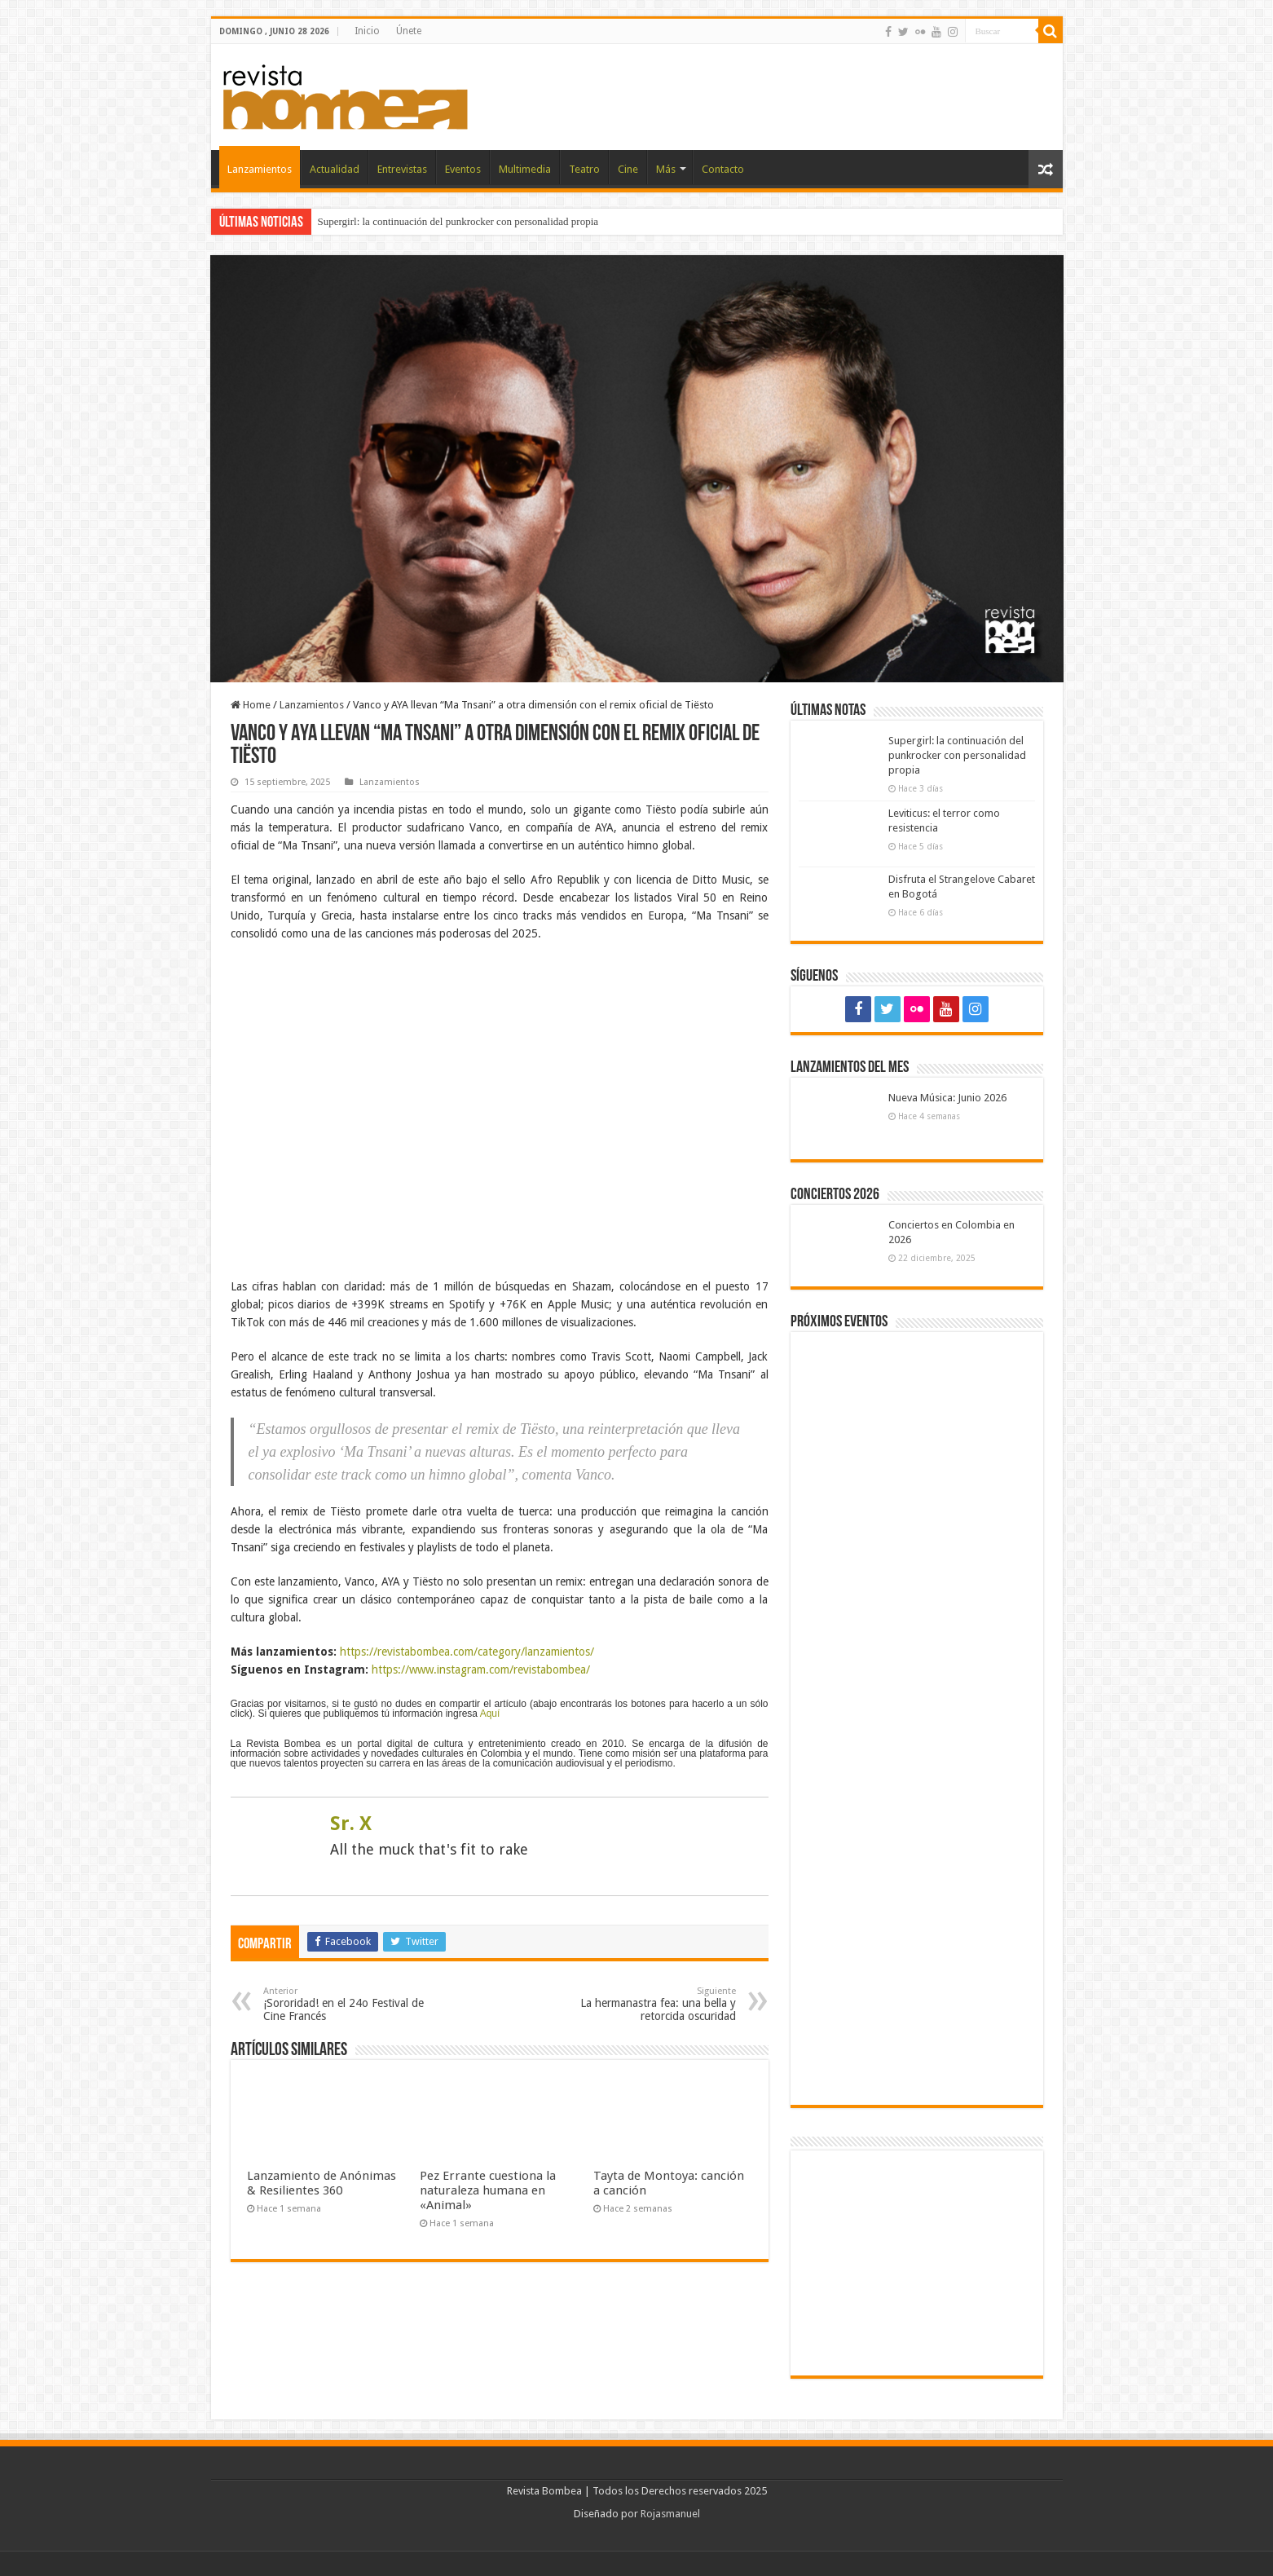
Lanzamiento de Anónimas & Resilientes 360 (321, 2183)
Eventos (463, 169)
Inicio (367, 31)
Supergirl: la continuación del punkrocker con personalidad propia (458, 221)
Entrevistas (402, 169)
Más (666, 169)
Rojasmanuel (670, 2514)
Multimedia (525, 169)
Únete (408, 31)
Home (251, 705)
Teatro (584, 169)
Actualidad (334, 169)
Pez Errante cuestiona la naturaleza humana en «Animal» (488, 2190)
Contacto (723, 169)
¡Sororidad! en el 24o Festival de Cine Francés (346, 2004)
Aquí (490, 1713)
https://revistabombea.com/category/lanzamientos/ (467, 1651)
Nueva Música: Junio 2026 (947, 1098)
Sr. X (351, 1823)
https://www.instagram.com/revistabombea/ (481, 1669)
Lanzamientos (259, 169)
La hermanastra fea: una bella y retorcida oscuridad (652, 2004)
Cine (628, 169)
